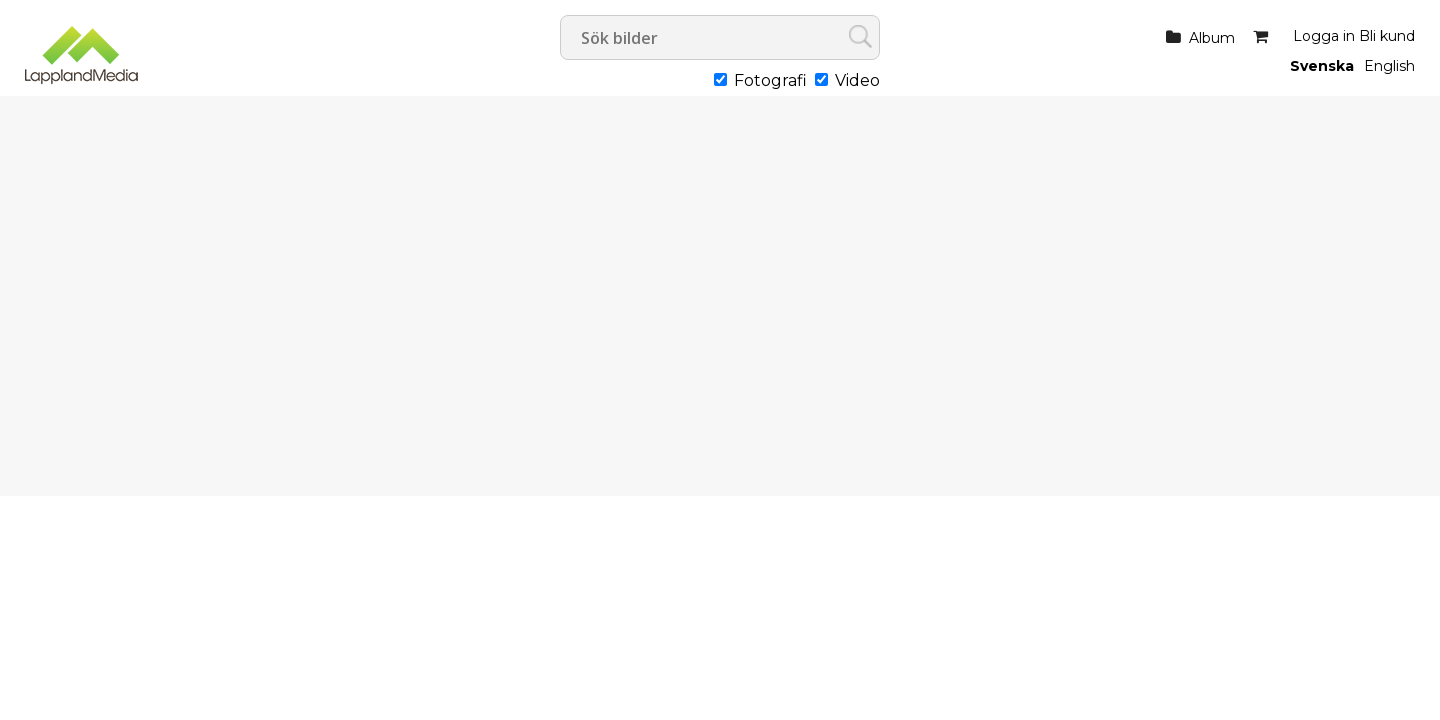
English (1389, 66)
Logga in (1324, 36)
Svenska (1322, 66)
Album (1212, 38)
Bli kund (1387, 36)
